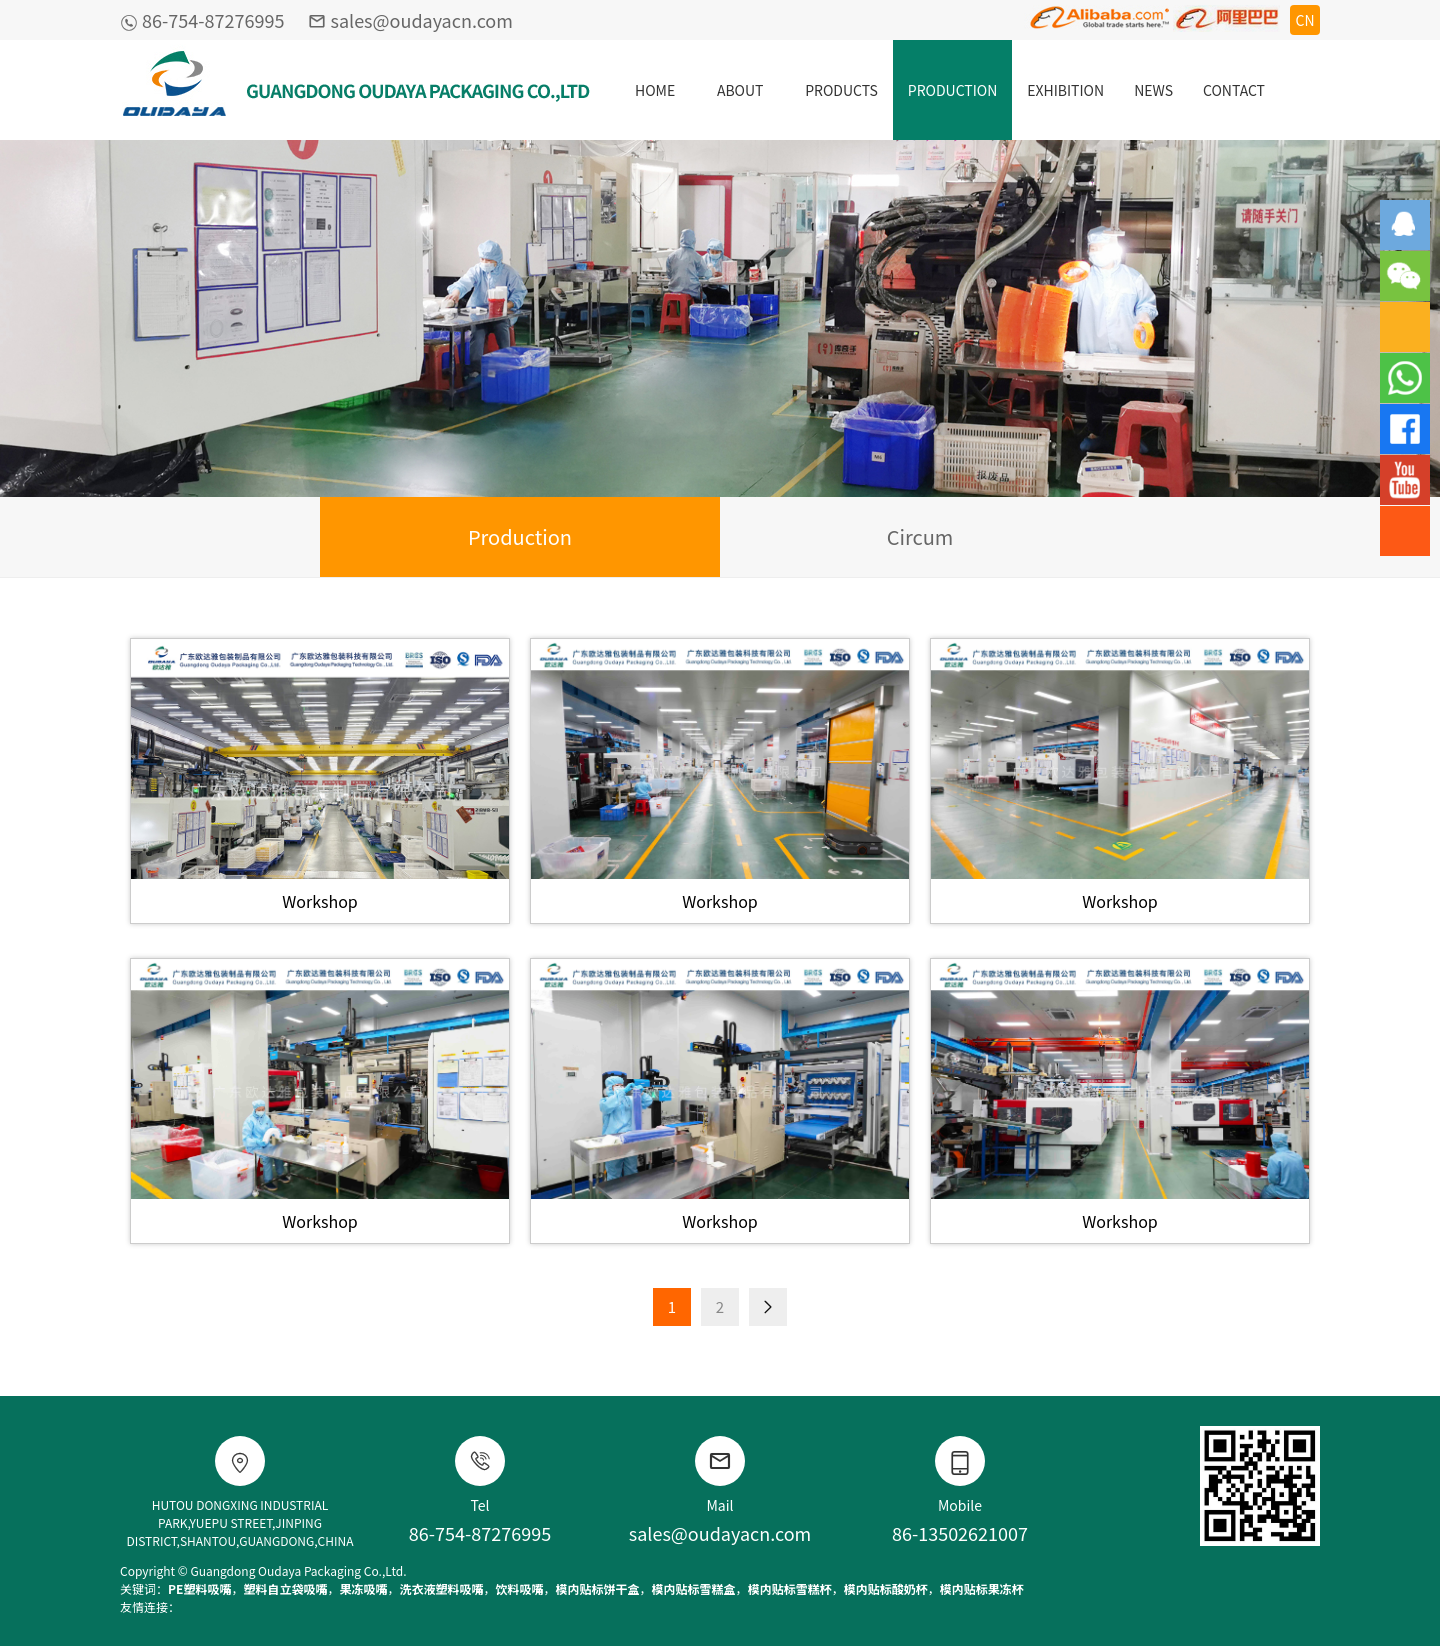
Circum (920, 536)
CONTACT (1234, 90)
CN (1304, 20)
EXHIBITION (1065, 90)
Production (520, 536)
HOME (655, 90)
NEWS (1153, 90)
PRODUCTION (952, 90)
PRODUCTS (841, 90)
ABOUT (740, 90)
